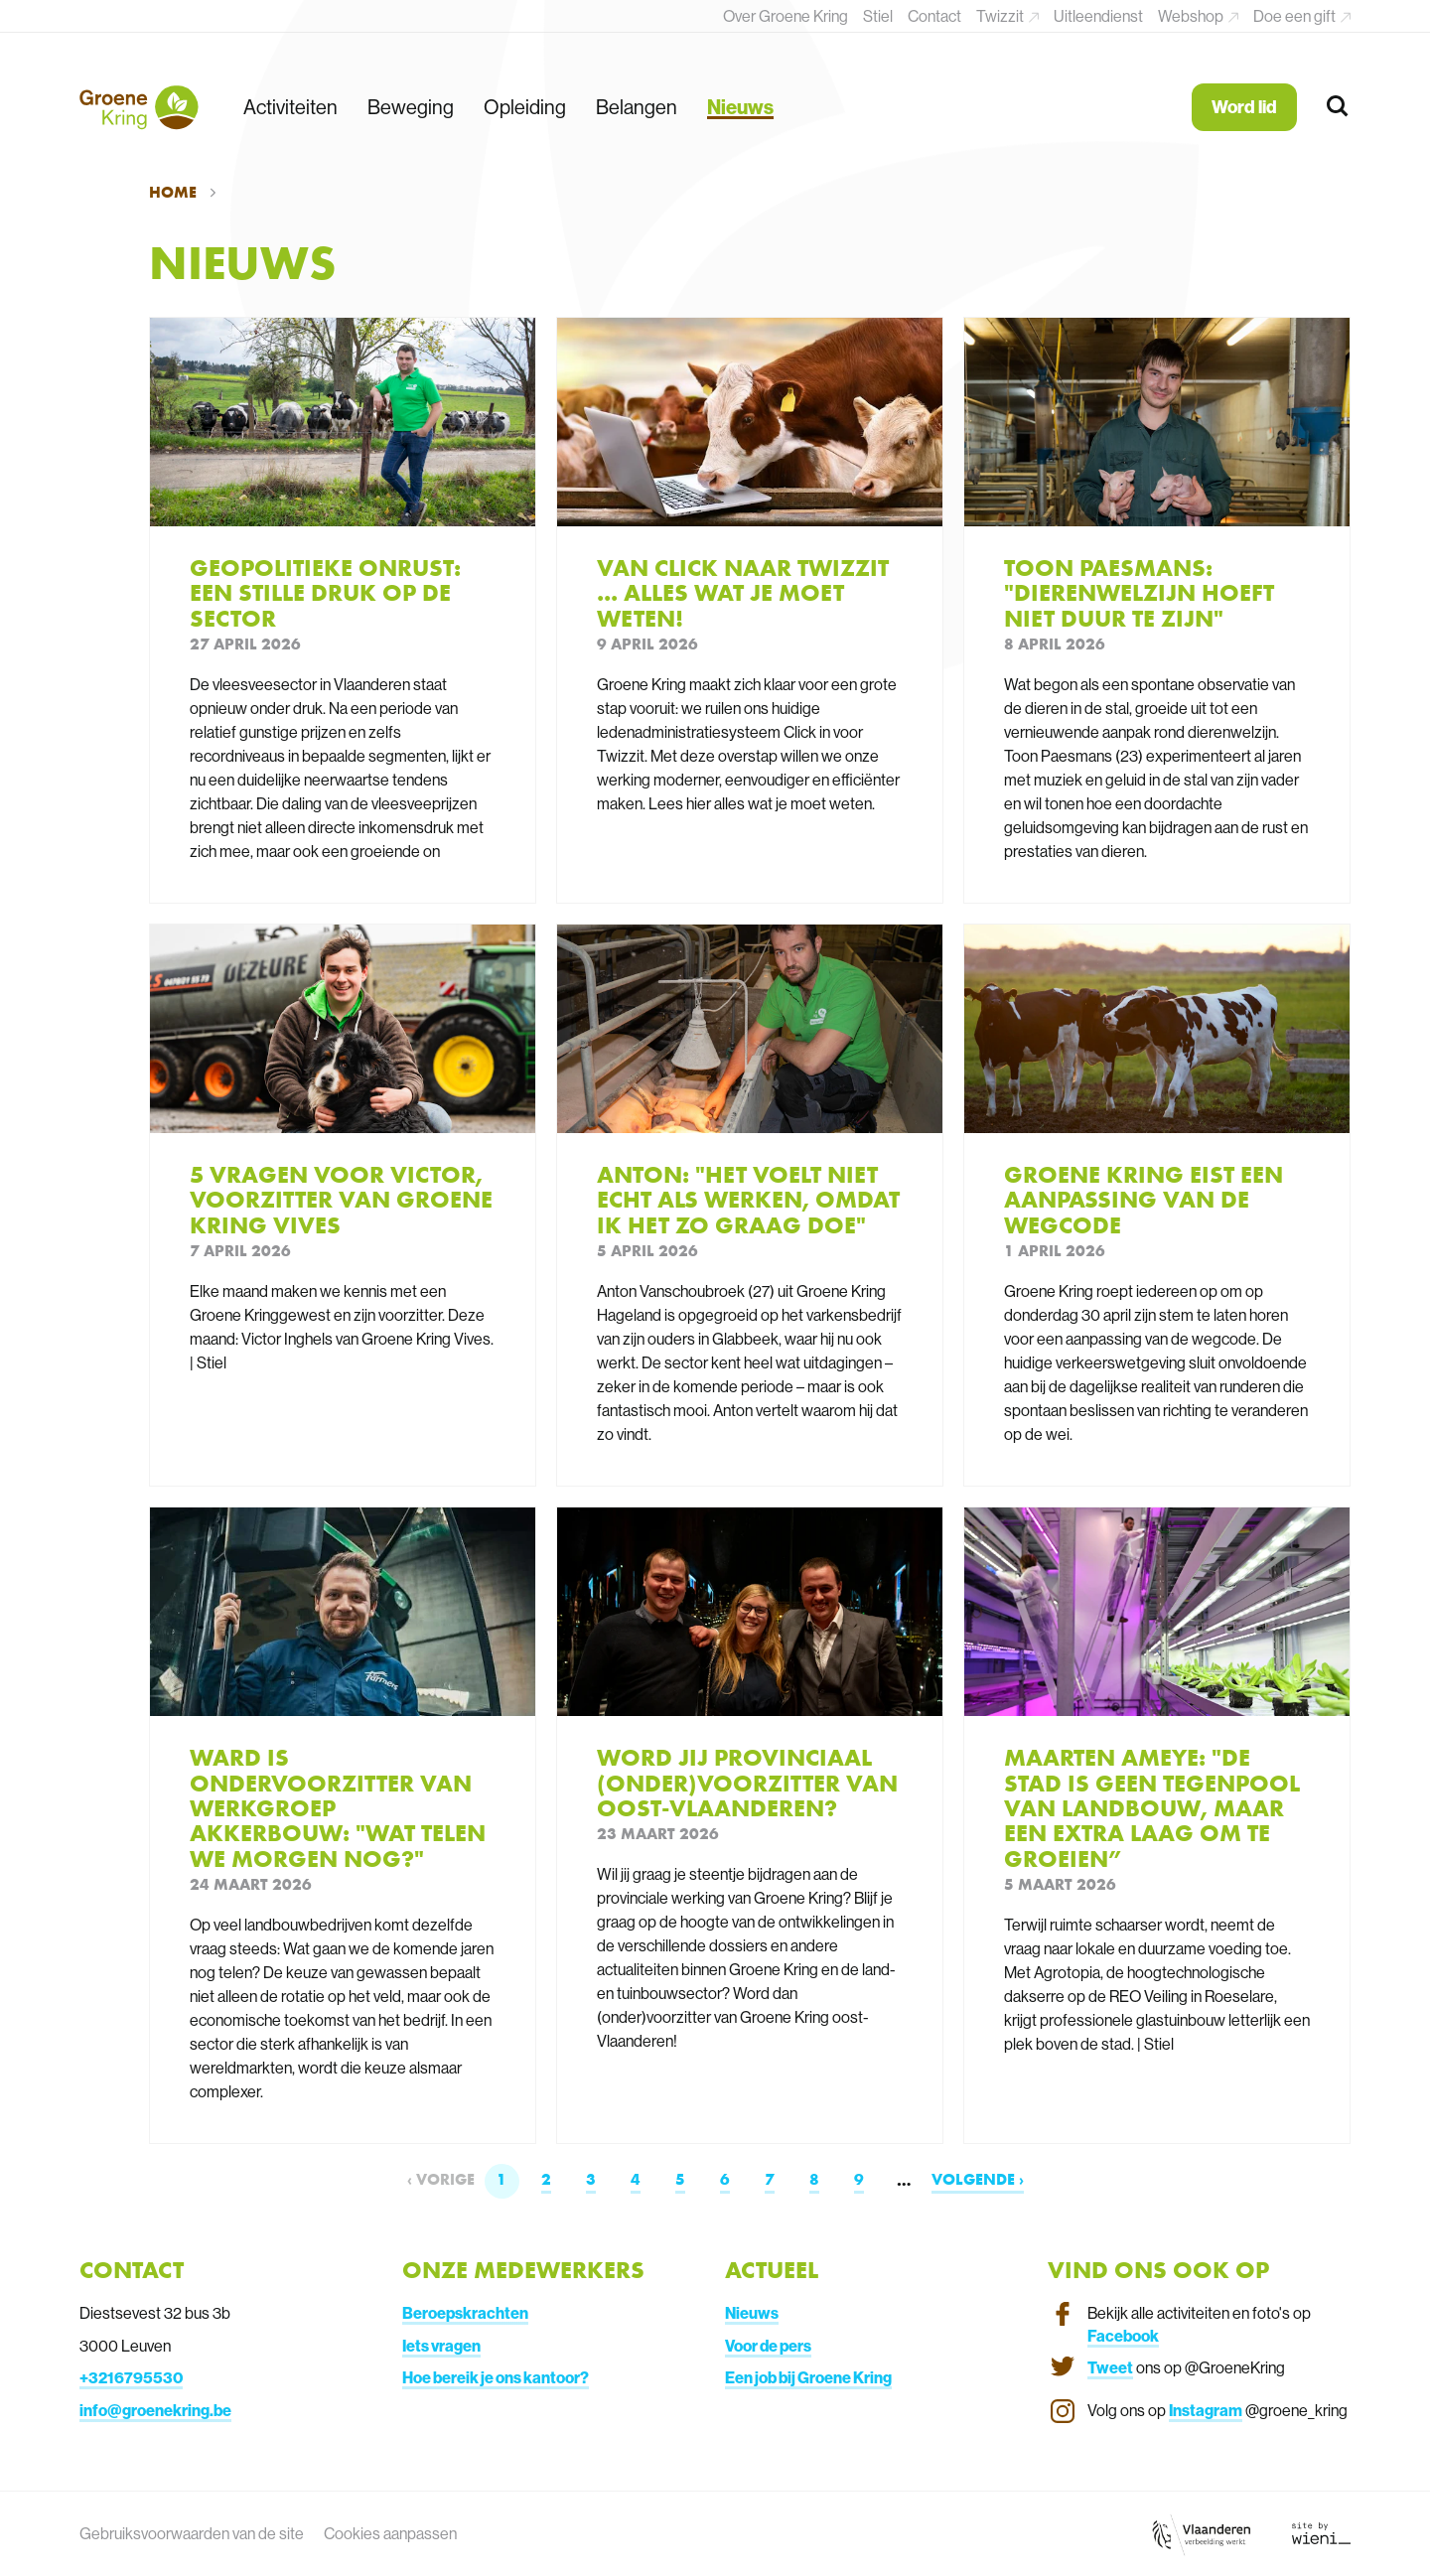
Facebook (1123, 2336)
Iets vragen (441, 2346)
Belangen (636, 106)
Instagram (1205, 2410)
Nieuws (740, 106)
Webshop (1192, 16)
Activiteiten (290, 106)
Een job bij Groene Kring (808, 2377)
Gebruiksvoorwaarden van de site (191, 2533)
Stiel (878, 16)
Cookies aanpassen (390, 2533)
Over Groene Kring (785, 16)
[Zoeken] (1339, 106)
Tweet (1110, 2367)
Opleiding (525, 106)
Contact (934, 16)
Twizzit (1001, 16)
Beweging (410, 106)
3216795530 (135, 2377)
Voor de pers (768, 2346)
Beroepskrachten (465, 2313)
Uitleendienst (1098, 16)
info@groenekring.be (155, 2410)
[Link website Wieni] (1321, 2533)
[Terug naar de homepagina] (139, 107)
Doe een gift (1296, 16)
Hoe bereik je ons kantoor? (495, 2377)
